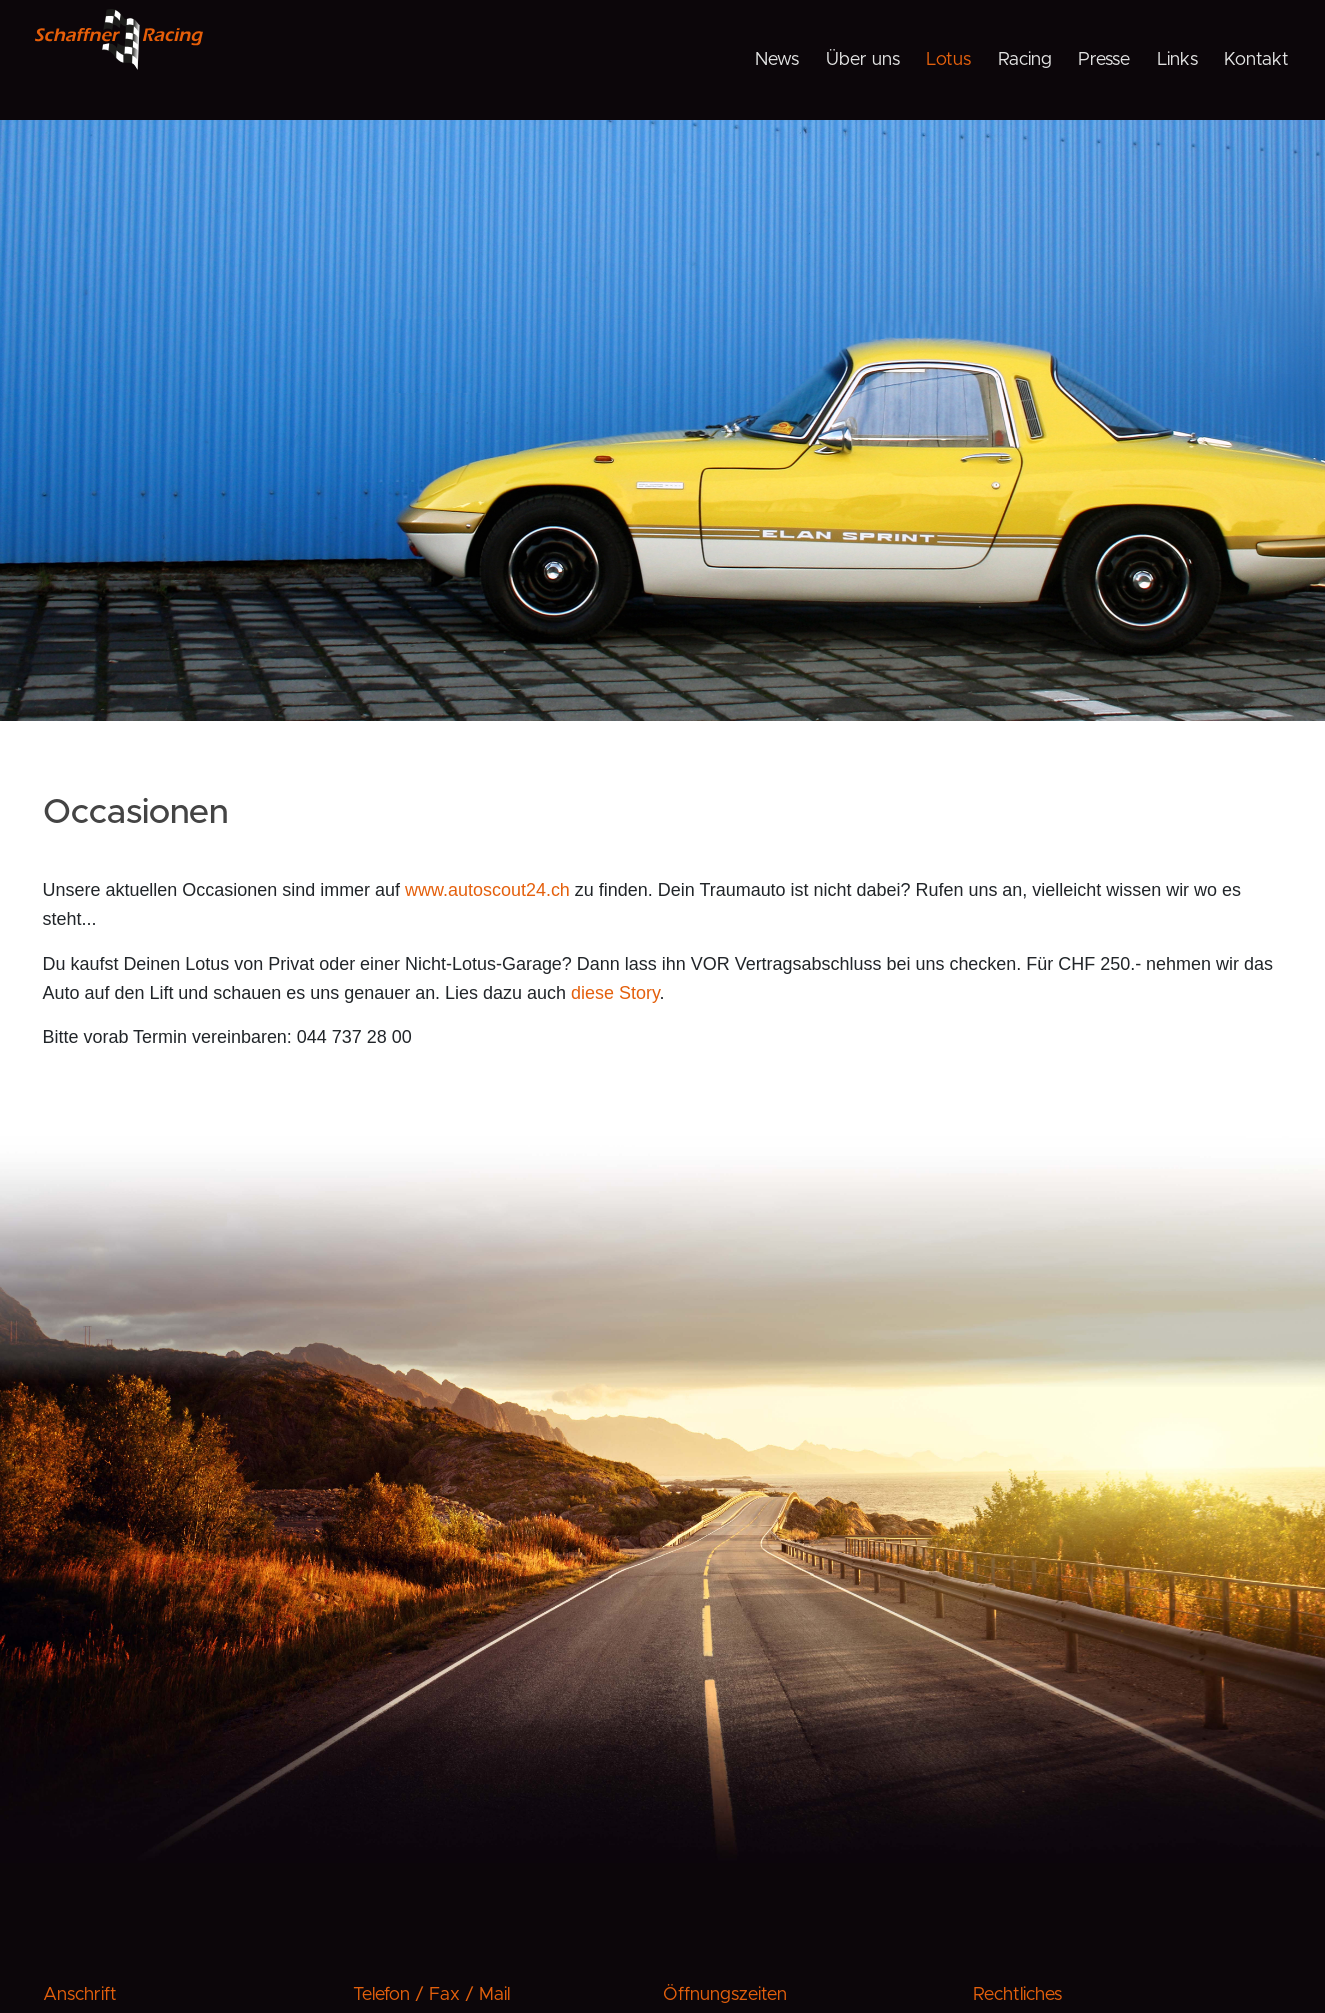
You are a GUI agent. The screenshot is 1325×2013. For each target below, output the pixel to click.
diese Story (615, 993)
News (777, 60)
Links (1177, 60)
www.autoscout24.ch (487, 890)
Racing (1025, 60)
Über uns (863, 60)
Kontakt (1256, 60)
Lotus (948, 60)
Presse (1104, 60)
